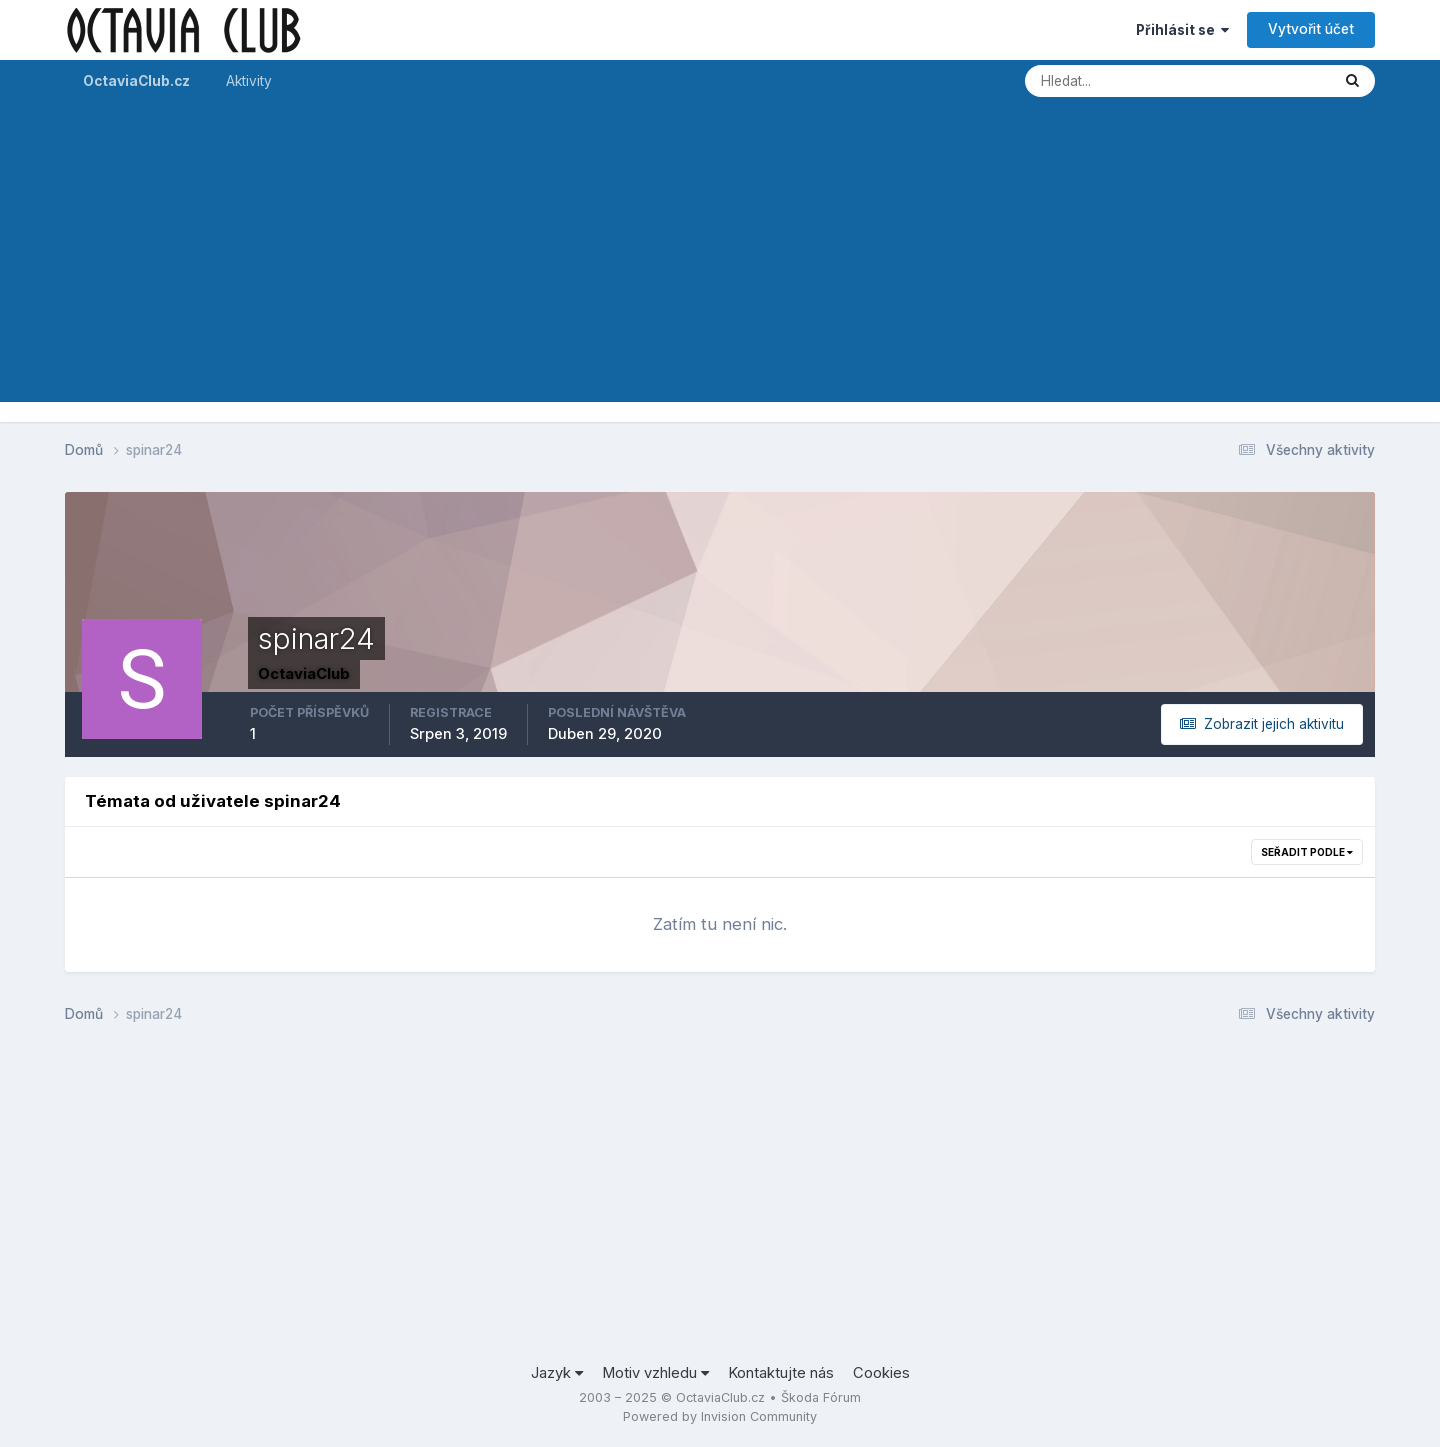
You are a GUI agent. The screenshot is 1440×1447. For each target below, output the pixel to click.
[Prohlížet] (1106, 81)
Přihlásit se (1182, 30)
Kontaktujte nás (781, 1373)
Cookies (881, 1373)
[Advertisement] (720, 262)
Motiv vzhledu (655, 1373)
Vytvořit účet (1311, 29)
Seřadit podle (1307, 852)
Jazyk (557, 1373)
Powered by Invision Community (720, 1416)
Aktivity (249, 81)
